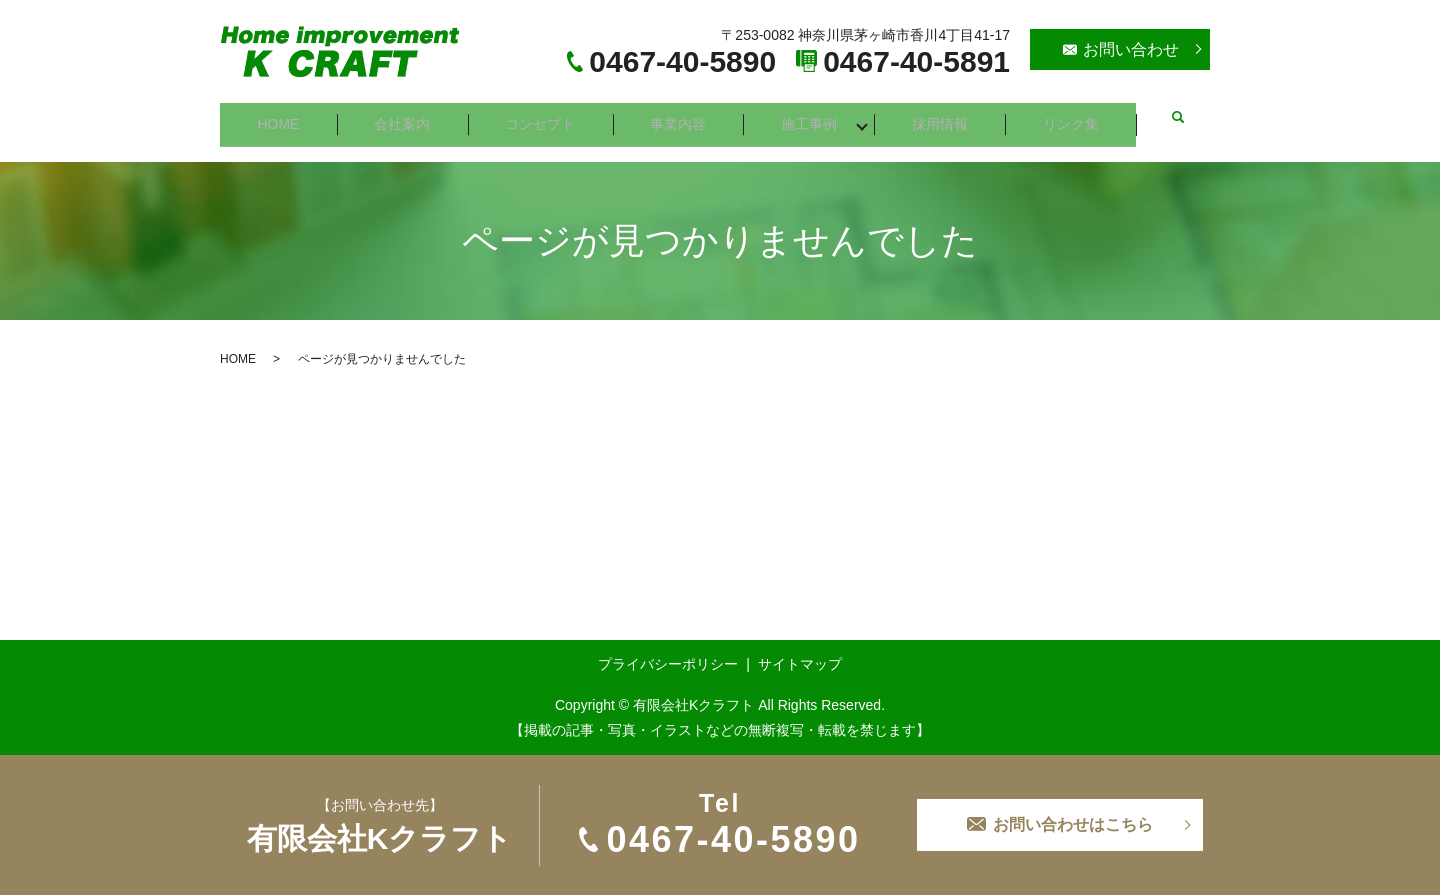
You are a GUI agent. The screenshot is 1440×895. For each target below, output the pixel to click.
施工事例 (814, 117)
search (1182, 118)
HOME (279, 117)
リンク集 (1078, 117)
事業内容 (682, 117)
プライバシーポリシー (668, 651)
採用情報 (946, 117)
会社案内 (404, 117)
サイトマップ (800, 651)
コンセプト (543, 117)
